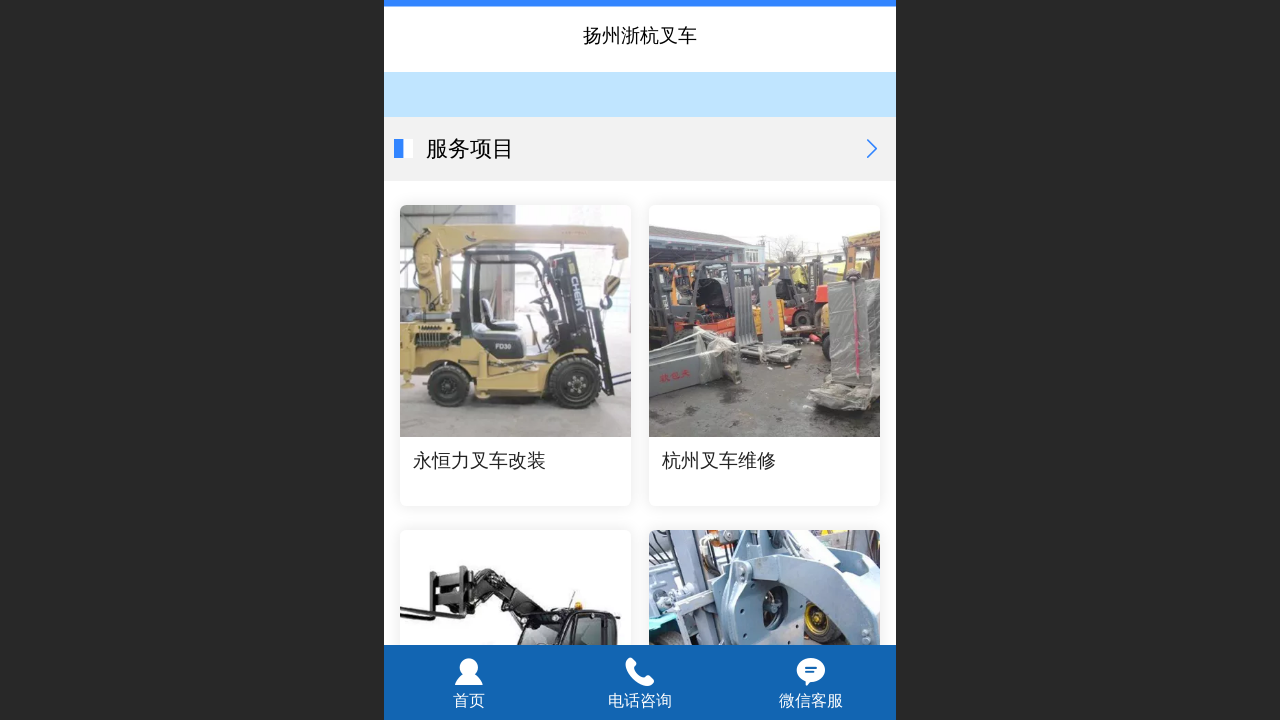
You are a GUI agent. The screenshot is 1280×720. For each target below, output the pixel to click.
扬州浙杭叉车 (640, 35)
